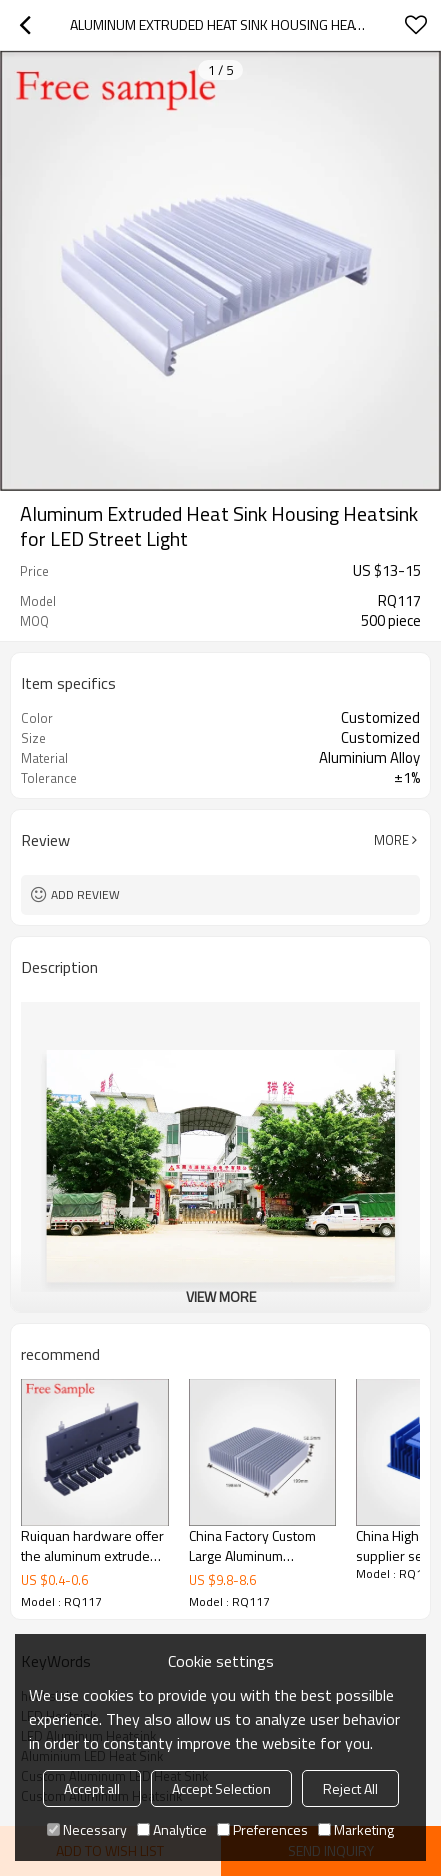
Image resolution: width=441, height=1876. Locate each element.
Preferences (262, 1829)
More (391, 840)
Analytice (172, 1829)
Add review (85, 894)
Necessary (87, 1829)
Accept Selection (221, 1788)
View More (221, 1296)
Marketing (356, 1829)
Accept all (92, 1788)
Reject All (350, 1788)
